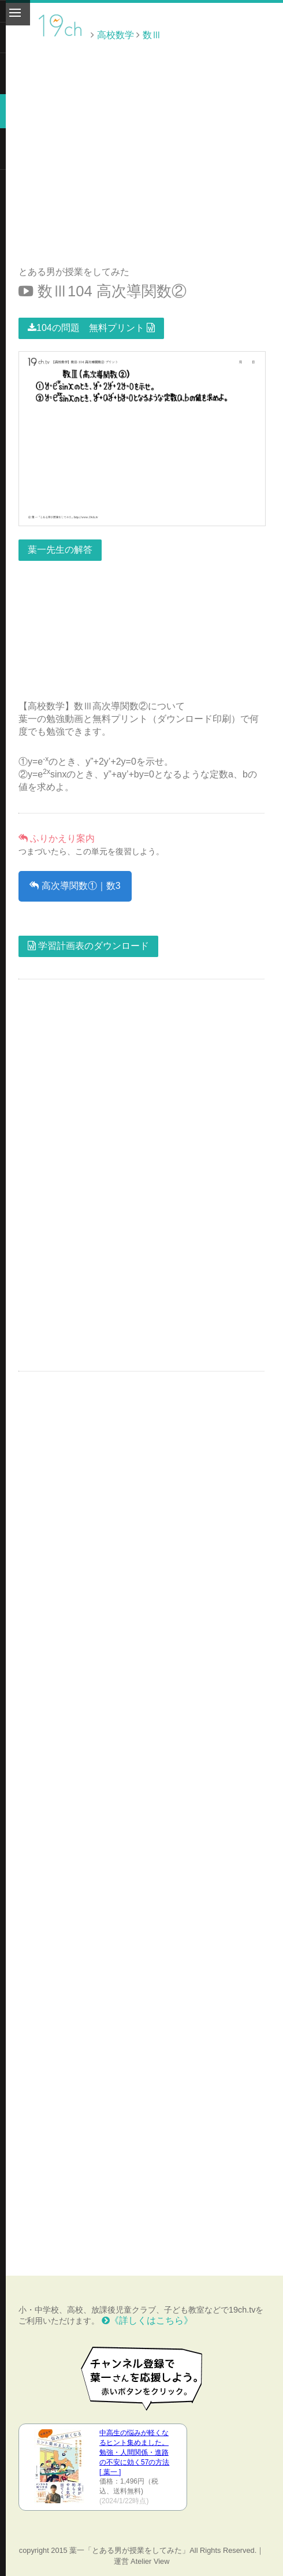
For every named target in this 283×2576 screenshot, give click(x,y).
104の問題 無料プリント (91, 328)
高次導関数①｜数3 (74, 886)
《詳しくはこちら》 (147, 2320)
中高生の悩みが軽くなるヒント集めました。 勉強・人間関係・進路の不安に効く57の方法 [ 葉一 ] (134, 2452)
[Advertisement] (184, 71)
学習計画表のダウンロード (88, 946)
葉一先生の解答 (60, 549)
